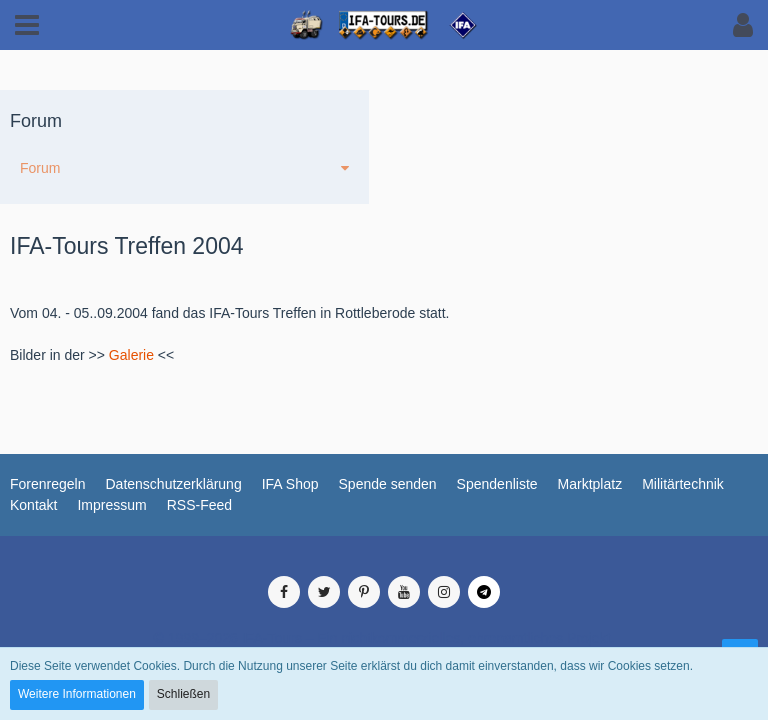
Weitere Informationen (77, 694)
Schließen (183, 694)
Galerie (131, 355)
